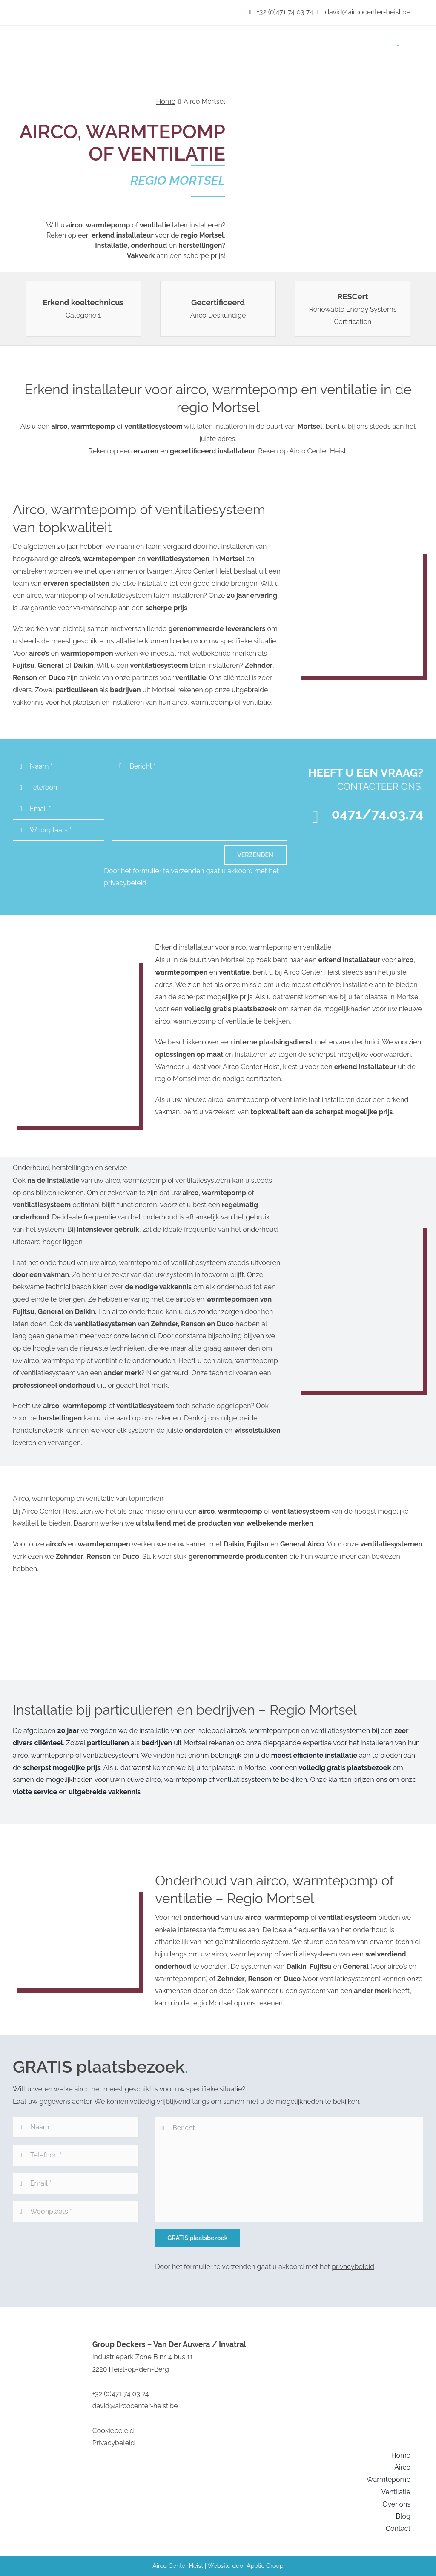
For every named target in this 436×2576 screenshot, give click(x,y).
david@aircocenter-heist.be (363, 12)
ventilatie (234, 972)
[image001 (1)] (100, 35)
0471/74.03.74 (377, 814)
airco (405, 960)
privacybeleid (125, 883)
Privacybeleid (113, 2443)
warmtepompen (181, 972)
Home (165, 102)
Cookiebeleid (113, 2431)
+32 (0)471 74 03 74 (281, 12)
